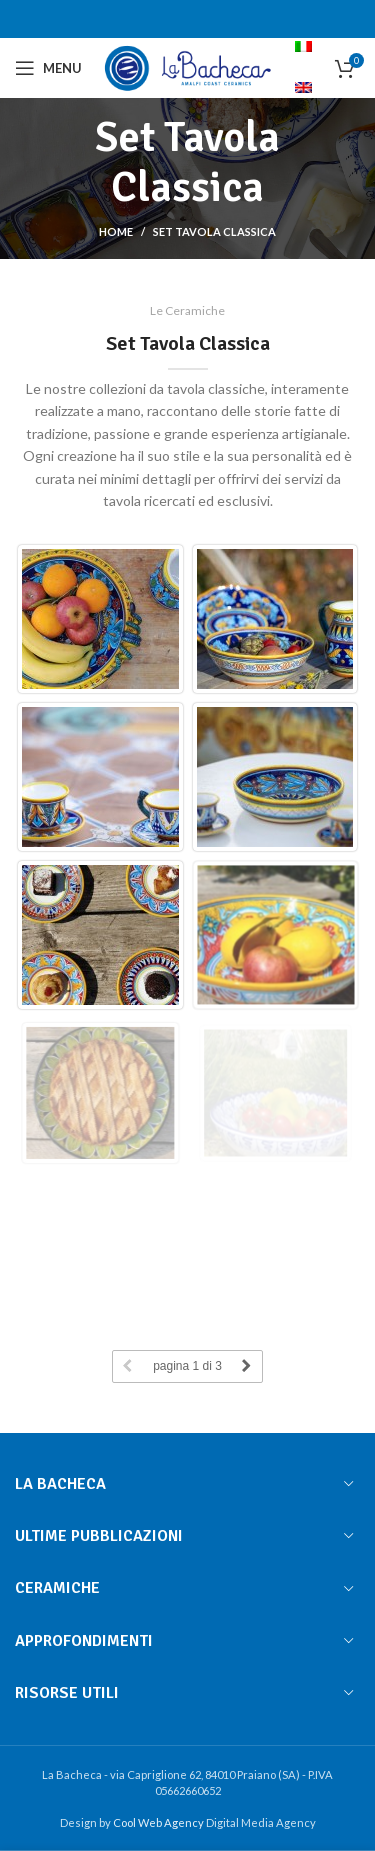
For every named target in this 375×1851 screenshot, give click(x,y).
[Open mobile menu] (48, 68)
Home (116, 231)
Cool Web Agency (159, 1822)
